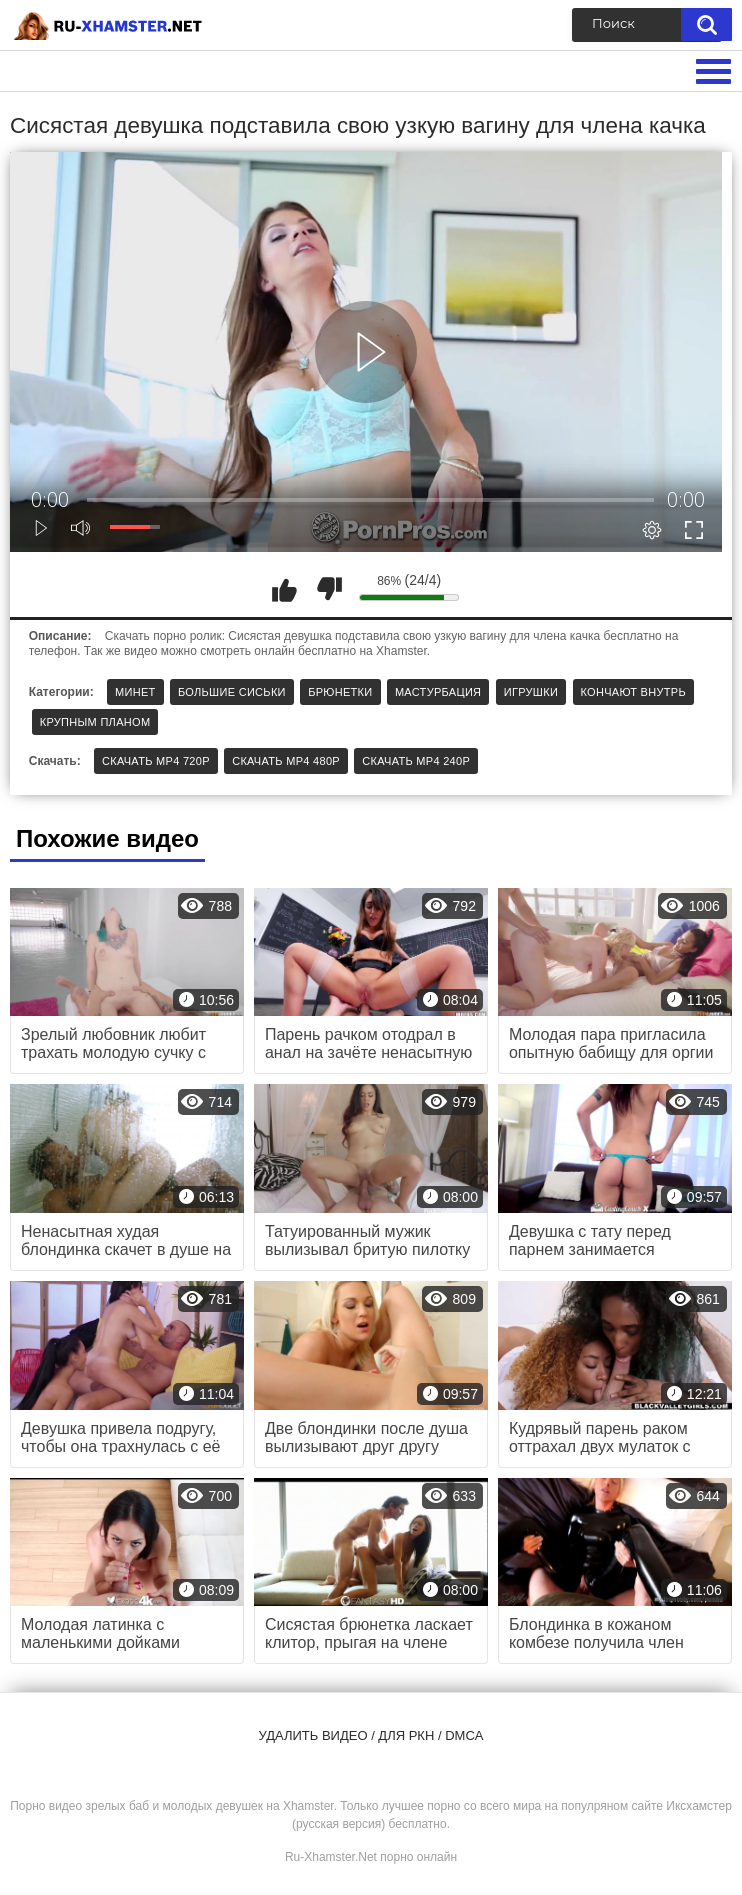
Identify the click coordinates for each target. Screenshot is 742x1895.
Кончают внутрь (633, 692)
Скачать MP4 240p (416, 761)
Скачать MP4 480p (286, 761)
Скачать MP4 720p (156, 761)
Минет (135, 692)
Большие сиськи (232, 692)
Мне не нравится (329, 589)
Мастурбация (438, 692)
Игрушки (531, 692)
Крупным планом (95, 722)
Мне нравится (284, 589)
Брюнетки (340, 692)
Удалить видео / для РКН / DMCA (371, 1735)
